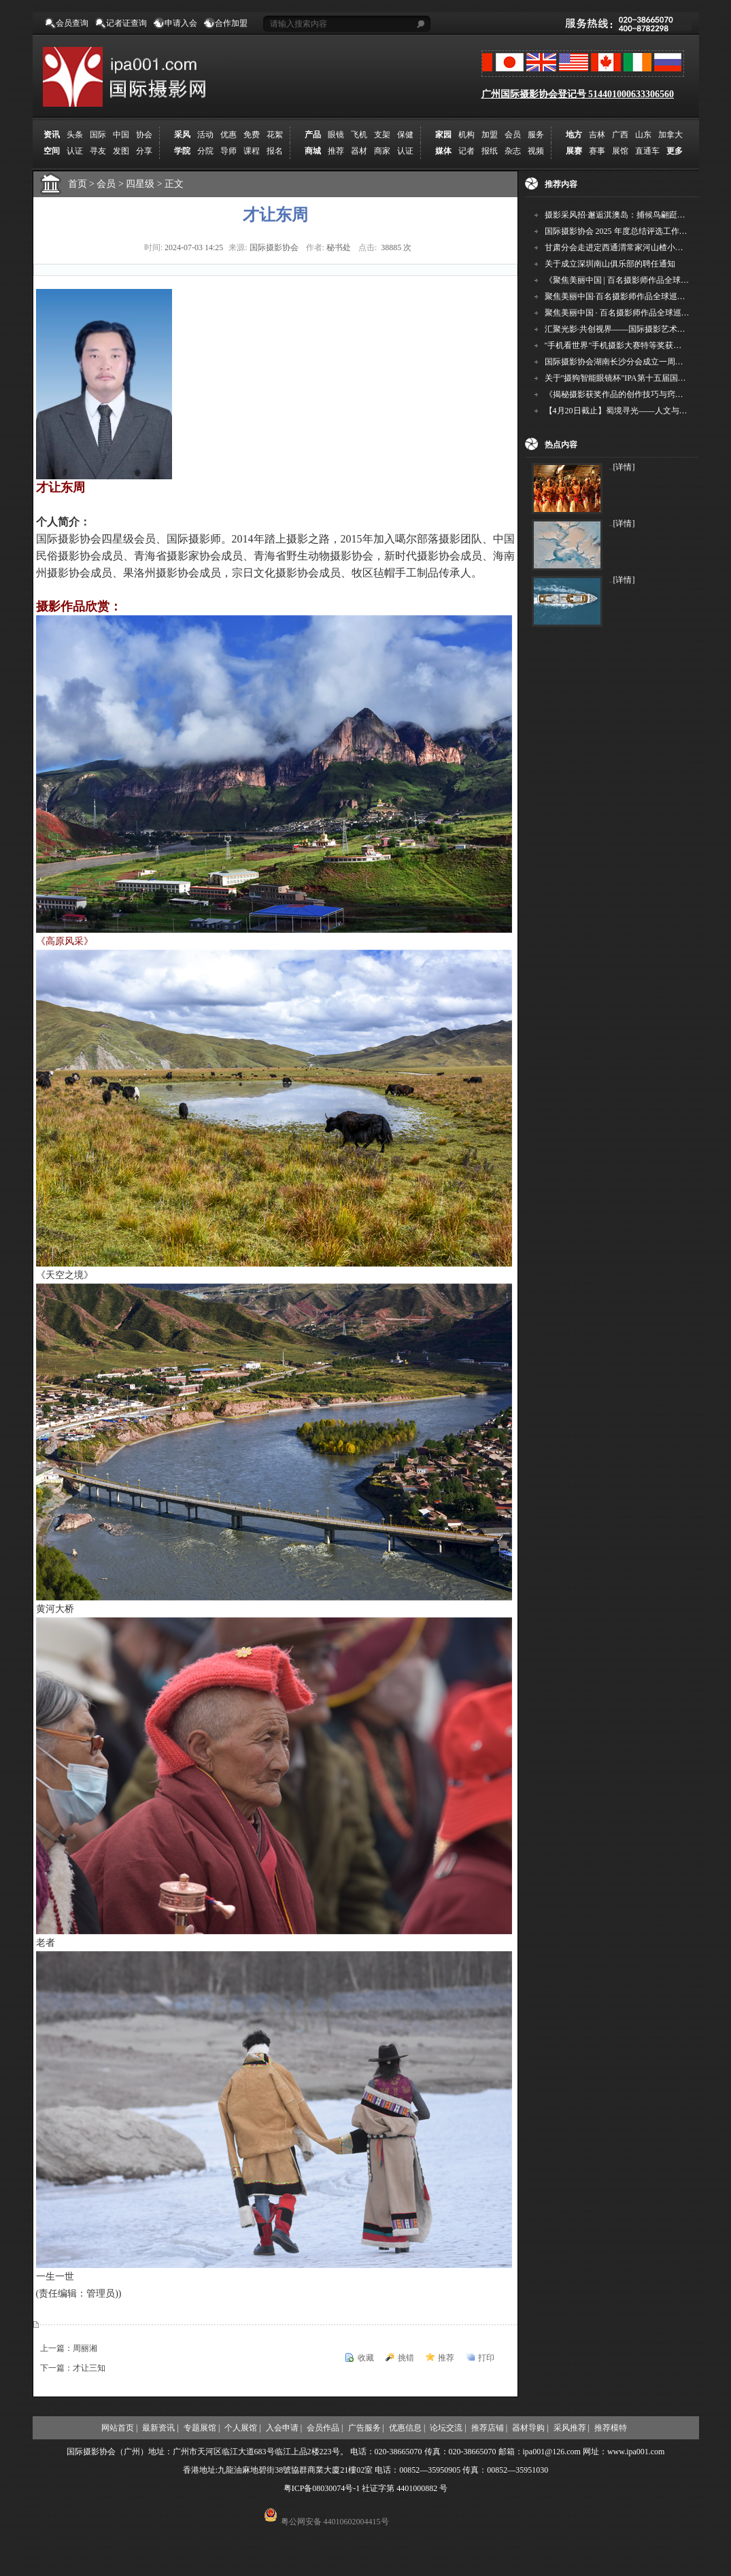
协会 (144, 134)
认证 (75, 151)
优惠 (228, 134)
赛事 (597, 151)
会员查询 (72, 23)
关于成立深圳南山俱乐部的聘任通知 (610, 264)
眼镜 (336, 134)
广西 (620, 134)
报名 (275, 151)
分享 (144, 151)
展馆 (620, 151)
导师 (228, 151)
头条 (75, 134)
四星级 (145, 184)
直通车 (647, 151)
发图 (121, 151)
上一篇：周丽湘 (68, 2348)
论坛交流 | (448, 2428)
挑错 (406, 2358)
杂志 (513, 151)
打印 (486, 2358)
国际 (98, 134)
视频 (536, 151)
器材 (359, 151)
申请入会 (181, 23)
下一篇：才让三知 (72, 2368)
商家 (382, 151)
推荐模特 (610, 2428)
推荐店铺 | (489, 2428)
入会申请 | (284, 2428)
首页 (77, 184)
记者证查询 (126, 23)
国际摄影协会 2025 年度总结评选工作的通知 (624, 231)
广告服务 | (366, 2428)
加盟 (489, 134)
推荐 (336, 151)
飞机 (359, 134)
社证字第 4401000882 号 (404, 2488)
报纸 (489, 151)
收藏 (366, 2358)
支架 (382, 134)
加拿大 (670, 134)
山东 (643, 134)
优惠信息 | (407, 2428)
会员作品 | (325, 2428)
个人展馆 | (242, 2428)
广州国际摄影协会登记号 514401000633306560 (578, 94)
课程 (251, 151)
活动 (205, 134)
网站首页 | (119, 2428)
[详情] (624, 467)
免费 (251, 134)
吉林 (597, 134)
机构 (466, 134)
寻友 (98, 151)
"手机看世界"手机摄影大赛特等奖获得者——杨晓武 (638, 345)
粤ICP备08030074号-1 (322, 2488)
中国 (121, 134)
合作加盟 (231, 23)
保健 (405, 134)
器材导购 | (530, 2428)
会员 (513, 134)
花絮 (275, 134)
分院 (205, 151)
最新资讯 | (160, 2428)
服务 (536, 134)
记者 (466, 151)
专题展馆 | (202, 2428)
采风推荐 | (572, 2428)
